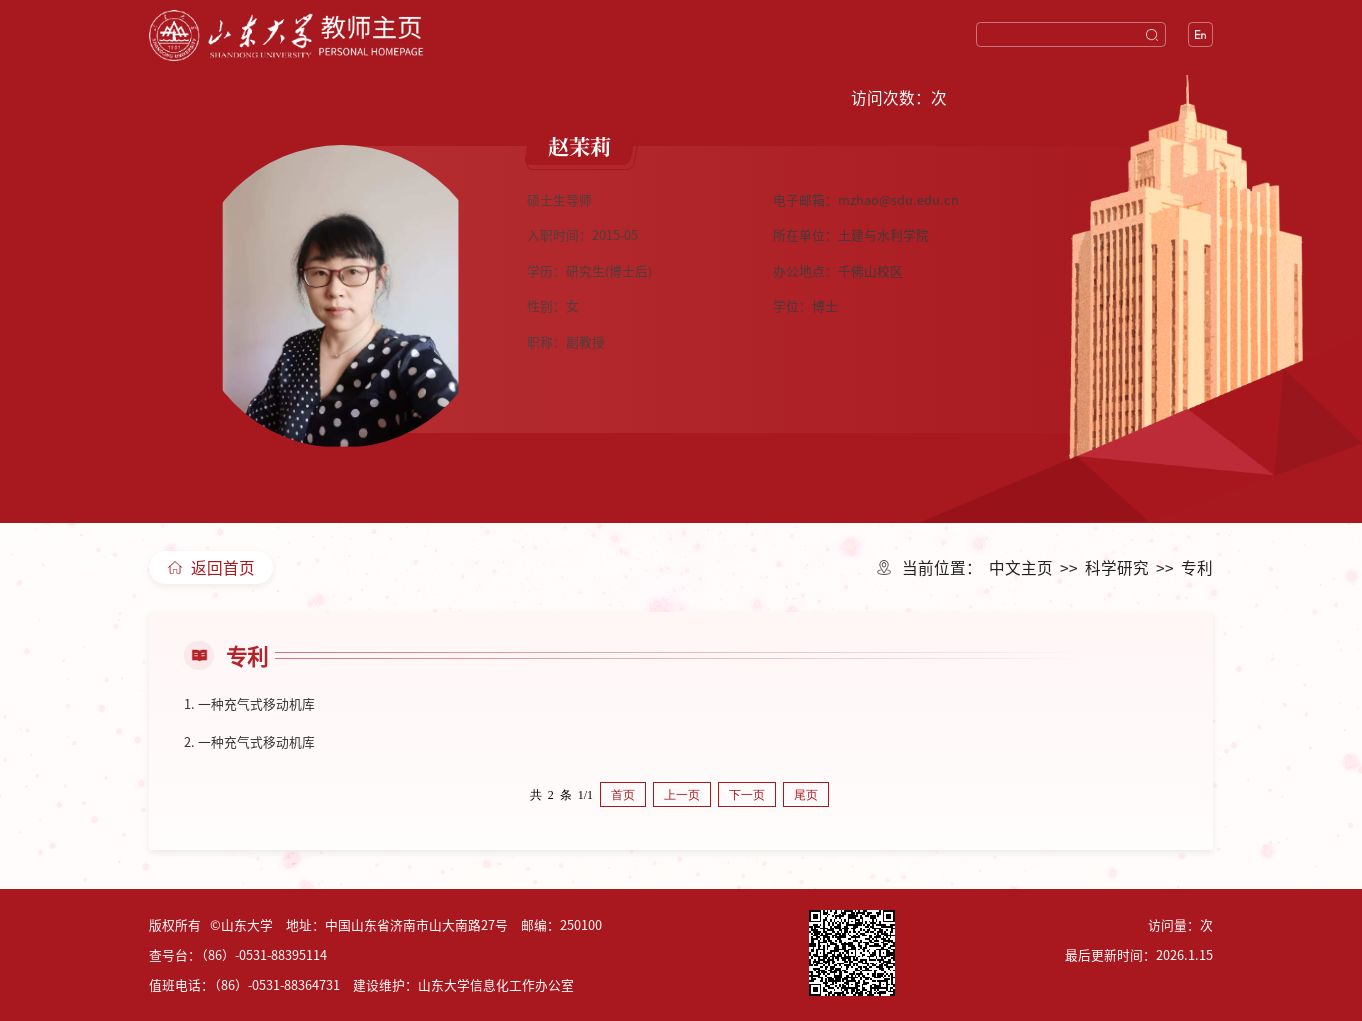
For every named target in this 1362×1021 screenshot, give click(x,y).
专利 (1197, 567)
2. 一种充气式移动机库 (249, 741)
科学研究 (1117, 567)
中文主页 (1021, 567)
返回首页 (211, 567)
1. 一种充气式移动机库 (249, 703)
